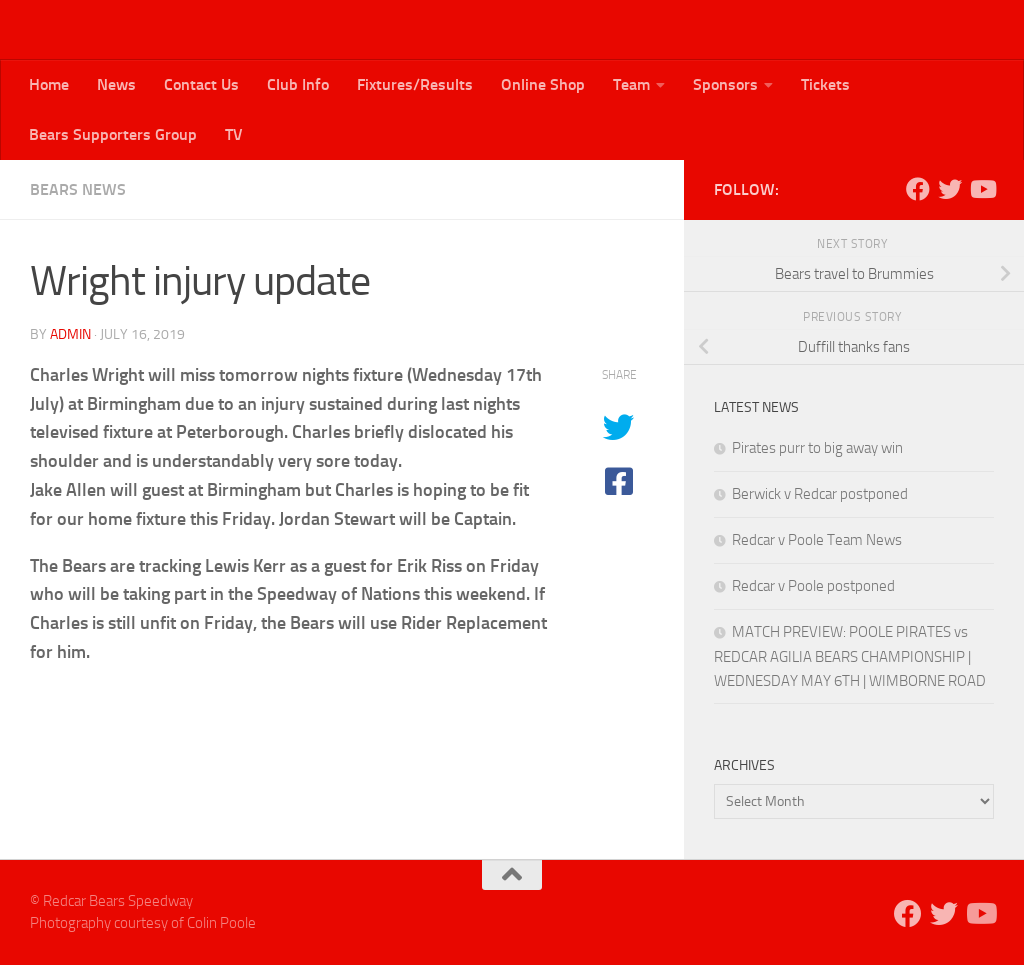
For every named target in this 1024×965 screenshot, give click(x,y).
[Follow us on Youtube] (982, 189)
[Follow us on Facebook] (918, 189)
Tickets (825, 84)
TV (234, 134)
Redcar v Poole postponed (813, 586)
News (116, 84)
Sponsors (725, 84)
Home (49, 84)
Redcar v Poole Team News (817, 540)
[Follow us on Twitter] (950, 189)
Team (631, 84)
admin (70, 334)
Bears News (78, 189)
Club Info (298, 84)
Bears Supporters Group (113, 134)
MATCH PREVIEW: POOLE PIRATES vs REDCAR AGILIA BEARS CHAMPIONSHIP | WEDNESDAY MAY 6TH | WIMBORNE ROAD (850, 656)
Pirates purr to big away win (817, 448)
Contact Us (201, 84)
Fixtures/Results (415, 84)
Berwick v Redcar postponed (820, 494)
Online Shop (543, 84)
